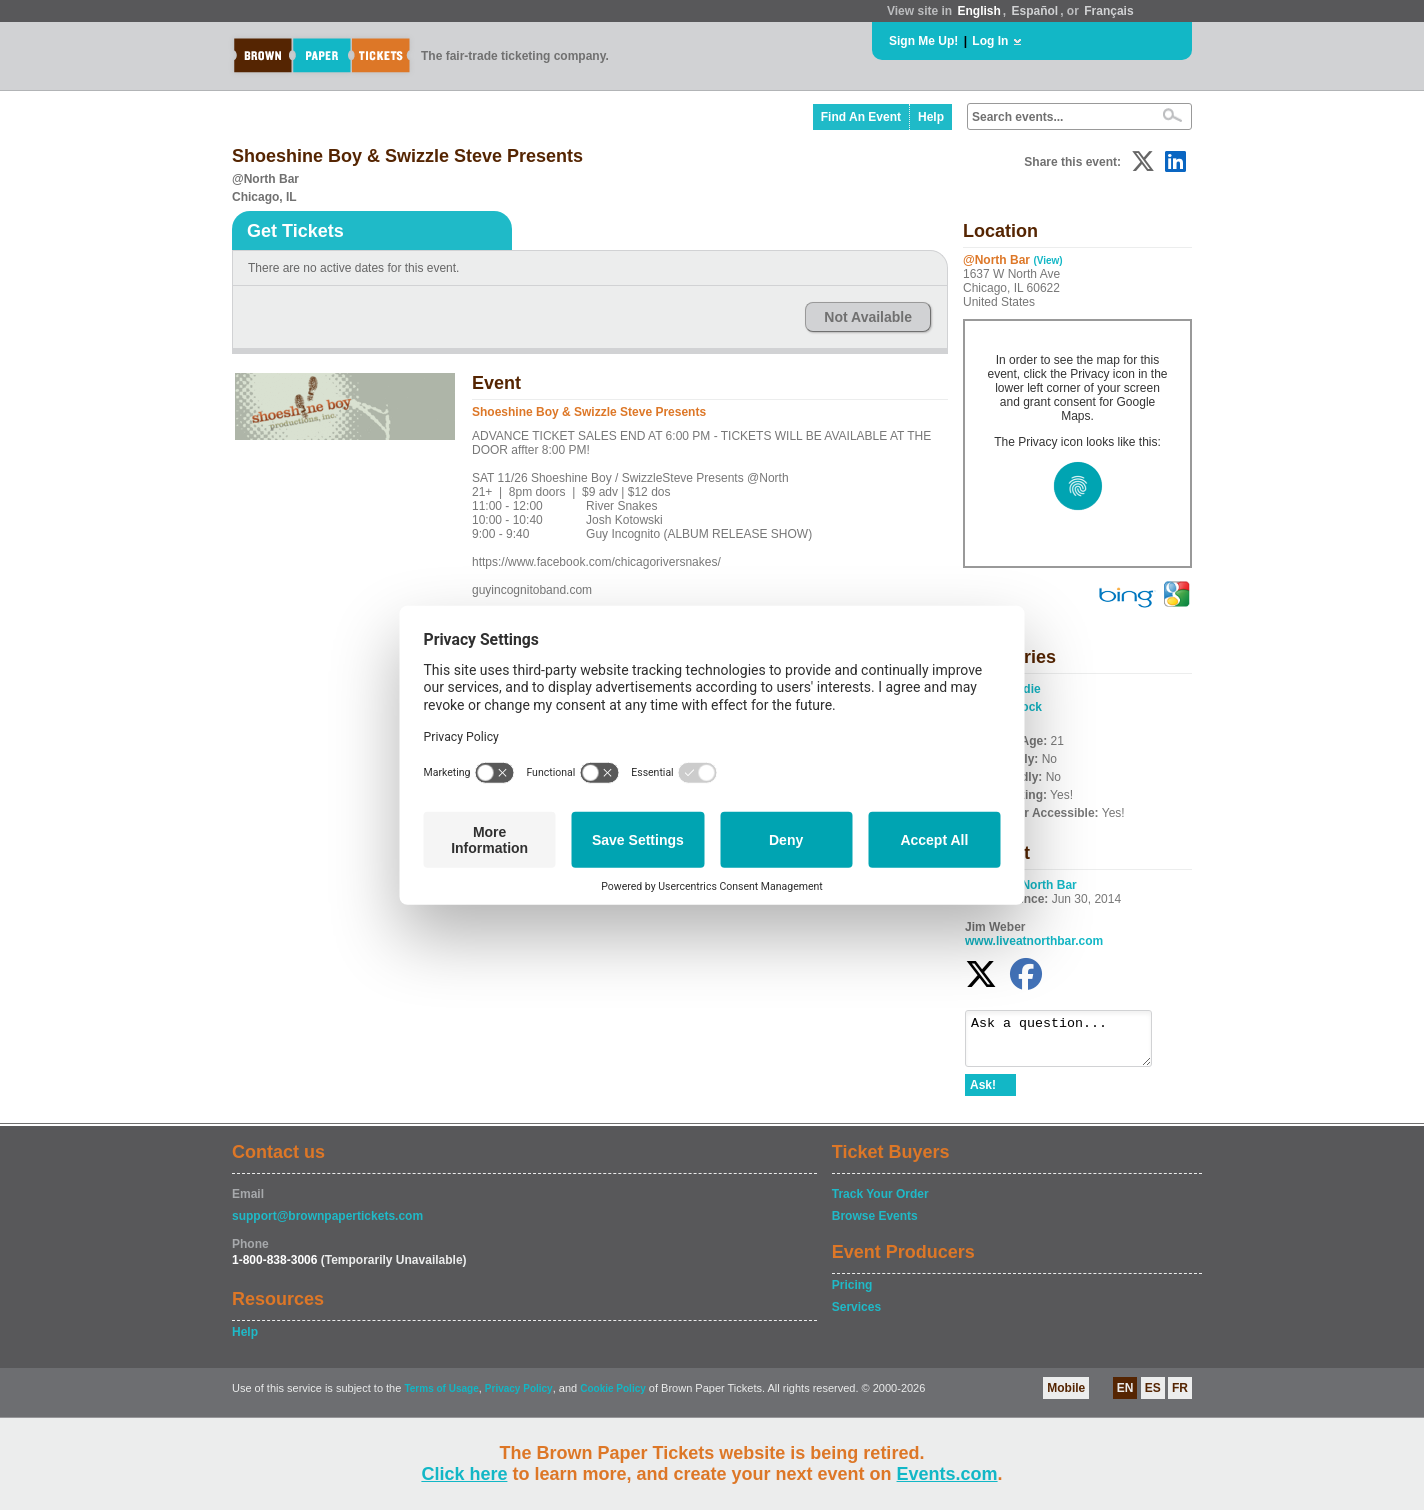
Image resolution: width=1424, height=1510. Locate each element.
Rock (1027, 707)
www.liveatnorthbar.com (1034, 941)
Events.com (947, 1474)
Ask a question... (1068, 1043)
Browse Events (875, 1225)
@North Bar (1043, 885)
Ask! (983, 1094)
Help (931, 117)
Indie (1027, 689)
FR (1180, 1397)
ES (1153, 1397)
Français (1108, 11)
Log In (990, 41)
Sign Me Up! (923, 41)
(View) (1047, 260)
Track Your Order (880, 1203)
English (978, 11)
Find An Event (861, 117)
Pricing (852, 1294)
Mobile (1066, 1397)
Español (1035, 11)
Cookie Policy (613, 1397)
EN (1125, 1397)
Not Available (868, 317)
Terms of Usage (441, 1397)
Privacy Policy (519, 1397)
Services (856, 1316)
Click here (464, 1474)
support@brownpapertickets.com (327, 1225)
